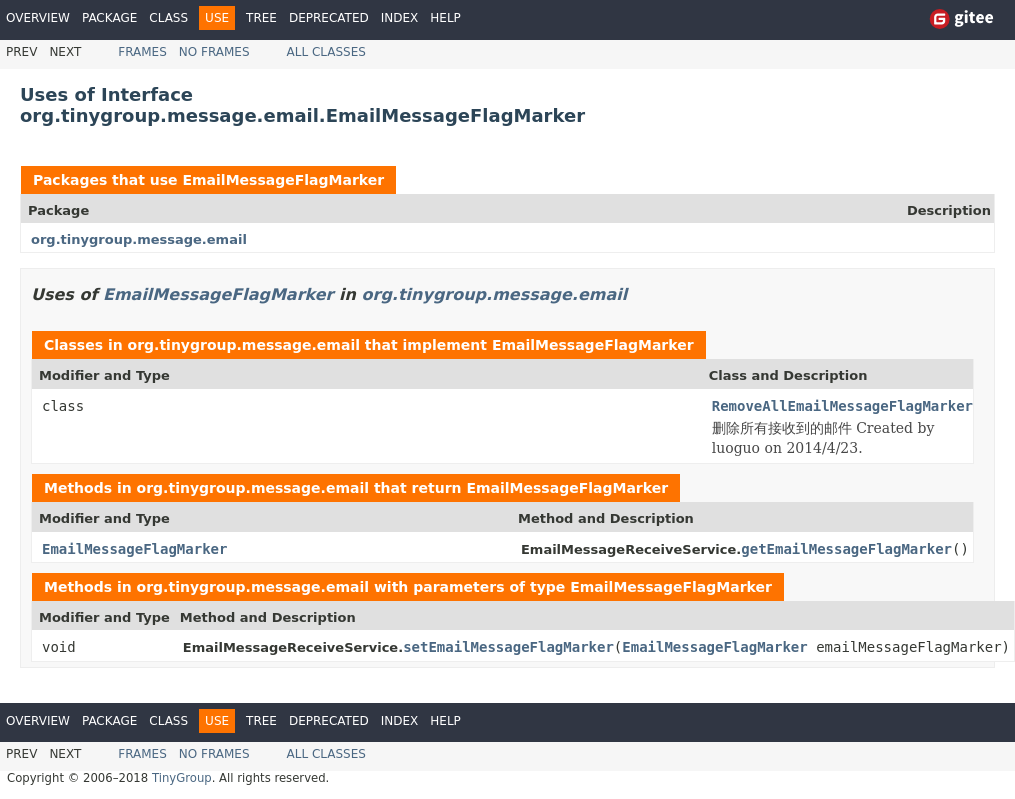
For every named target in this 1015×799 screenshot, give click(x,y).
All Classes (326, 52)
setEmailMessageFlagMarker (508, 647)
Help (445, 18)
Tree (261, 18)
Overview (38, 18)
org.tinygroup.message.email (139, 239)
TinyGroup (182, 778)
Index (400, 18)
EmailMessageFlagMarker (283, 180)
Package (109, 18)
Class (168, 18)
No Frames (214, 52)
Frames (142, 52)
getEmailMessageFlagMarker (846, 549)
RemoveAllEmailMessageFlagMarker (842, 406)
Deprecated (329, 18)
